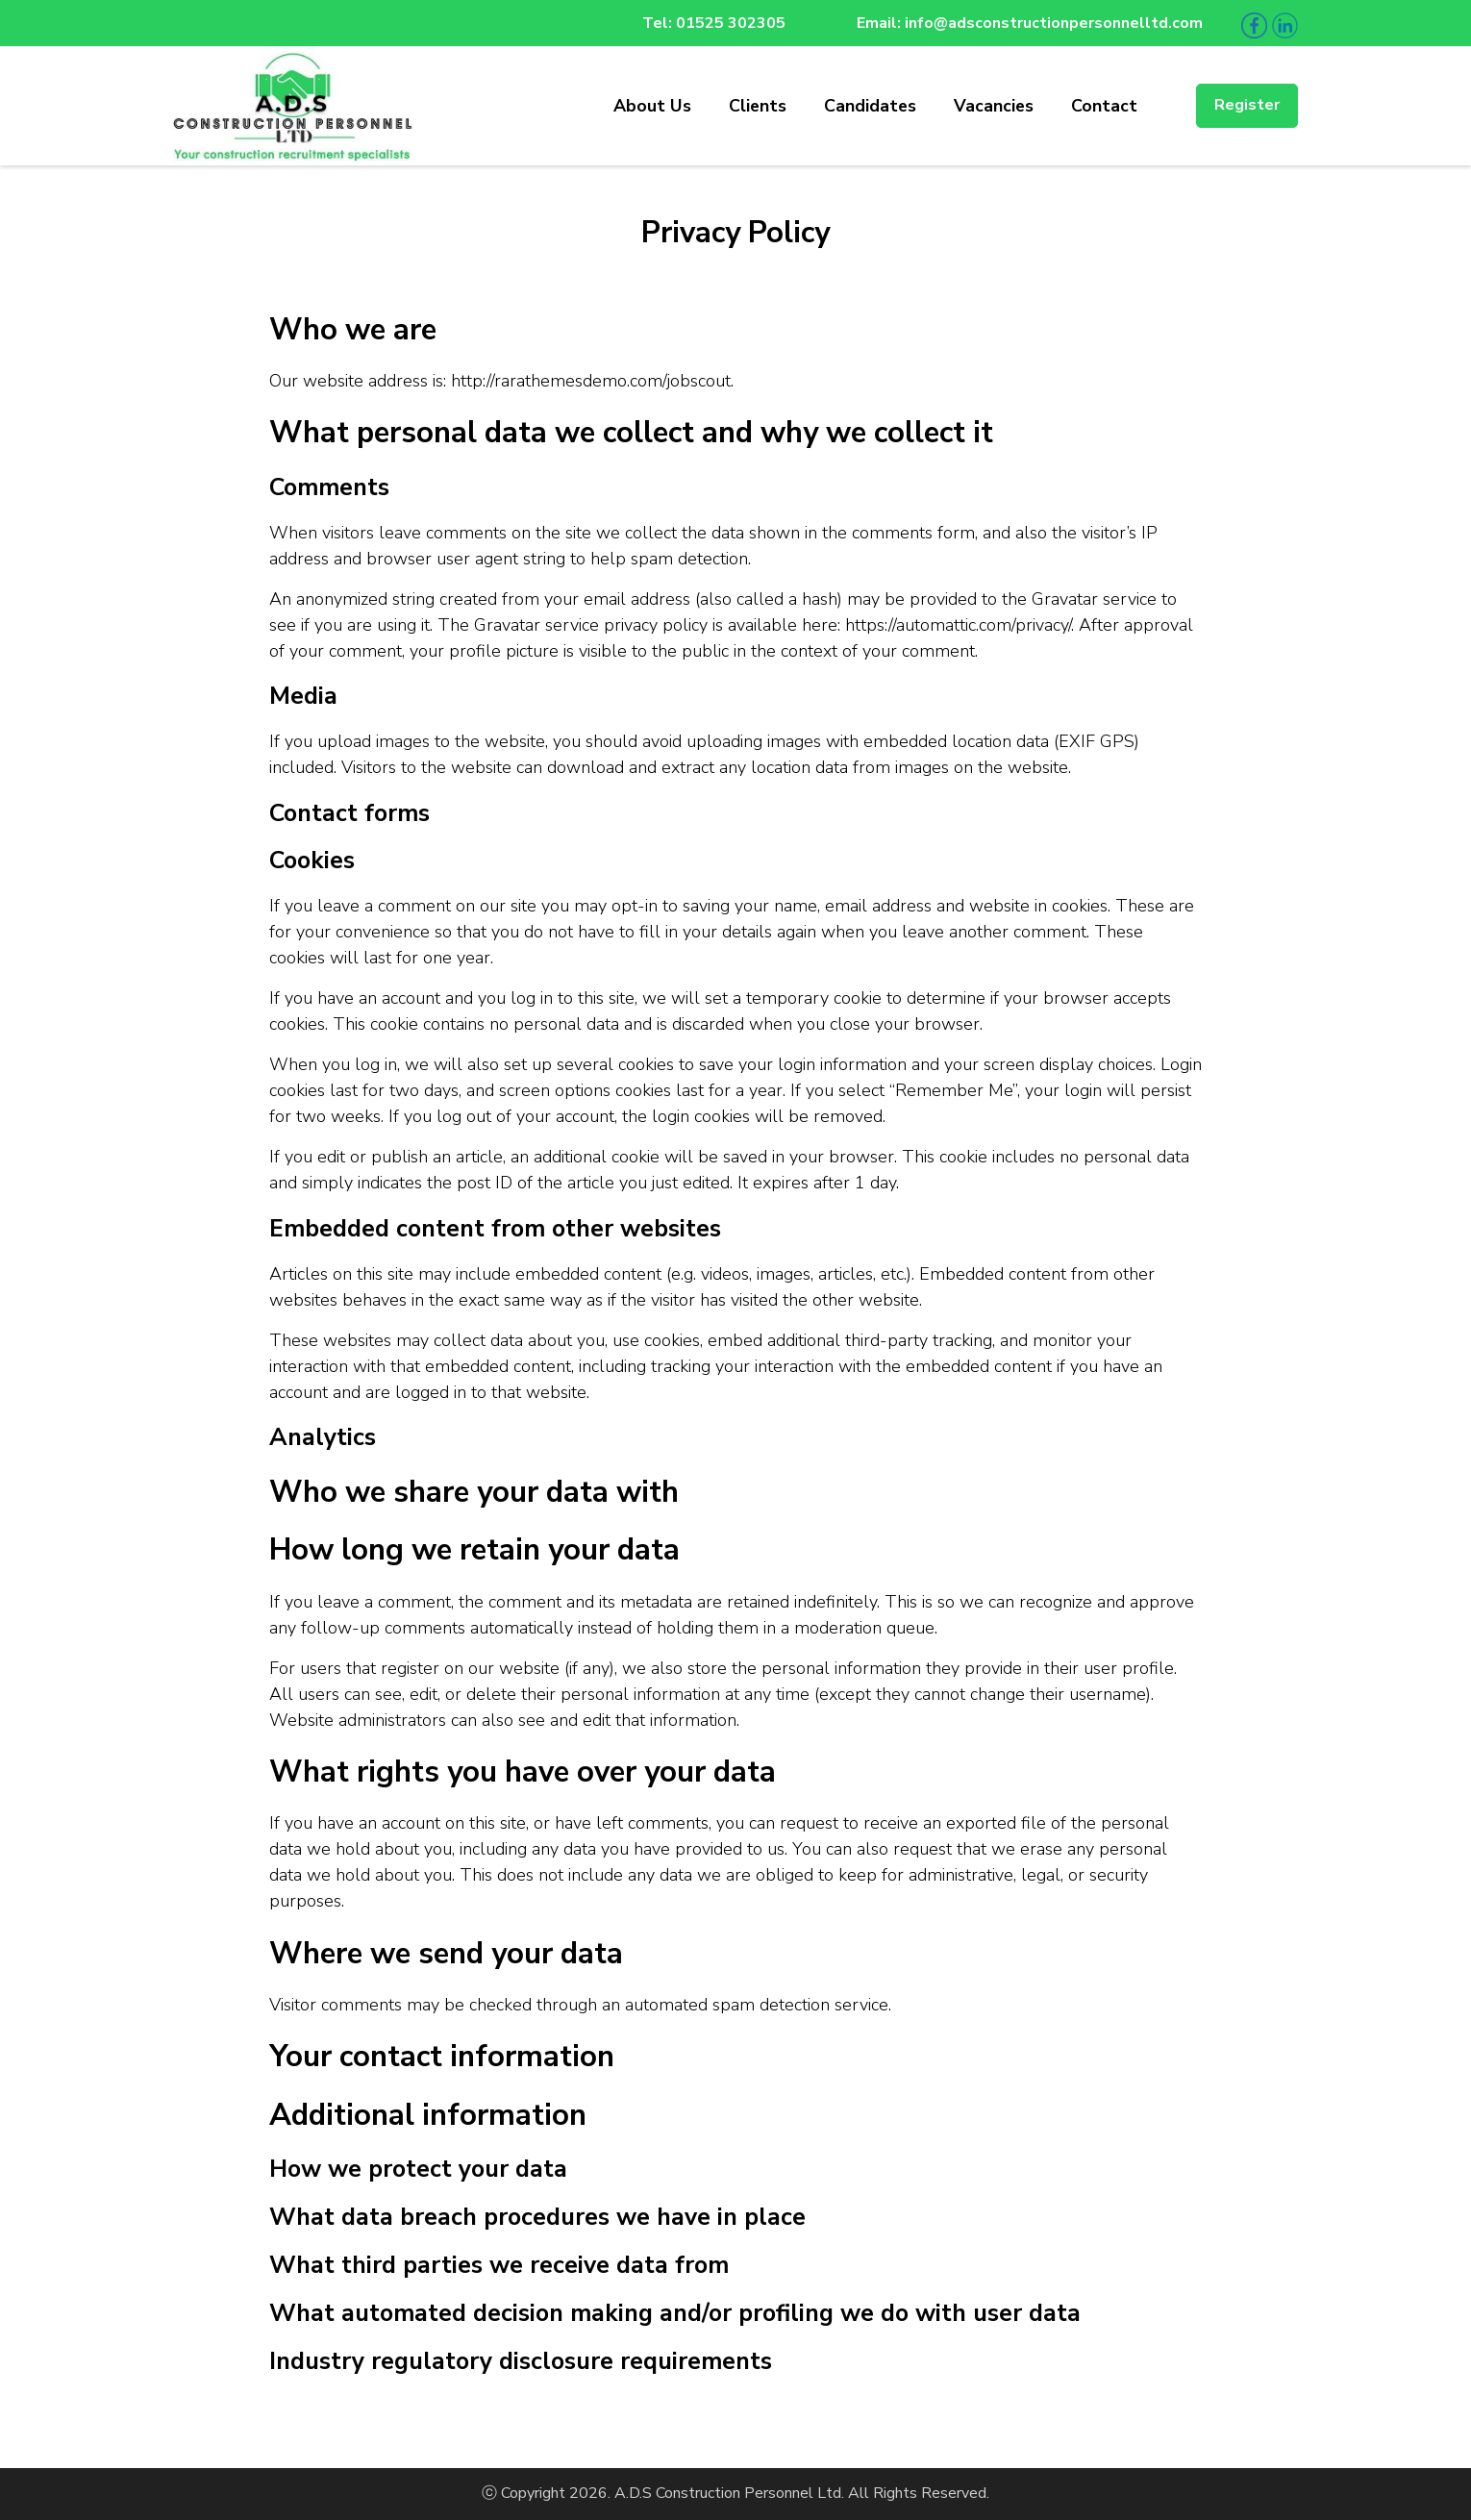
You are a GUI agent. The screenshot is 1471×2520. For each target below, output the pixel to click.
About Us (652, 105)
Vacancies (994, 105)
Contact (1104, 105)
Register (1247, 104)
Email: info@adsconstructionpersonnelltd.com (1030, 23)
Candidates (870, 105)
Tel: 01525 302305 (713, 23)
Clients (757, 105)
